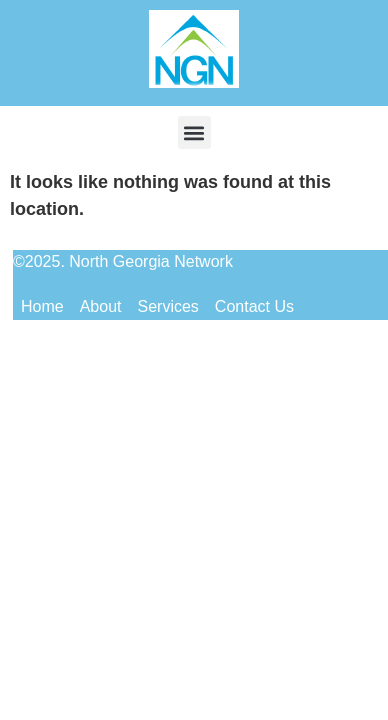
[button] (194, 132)
